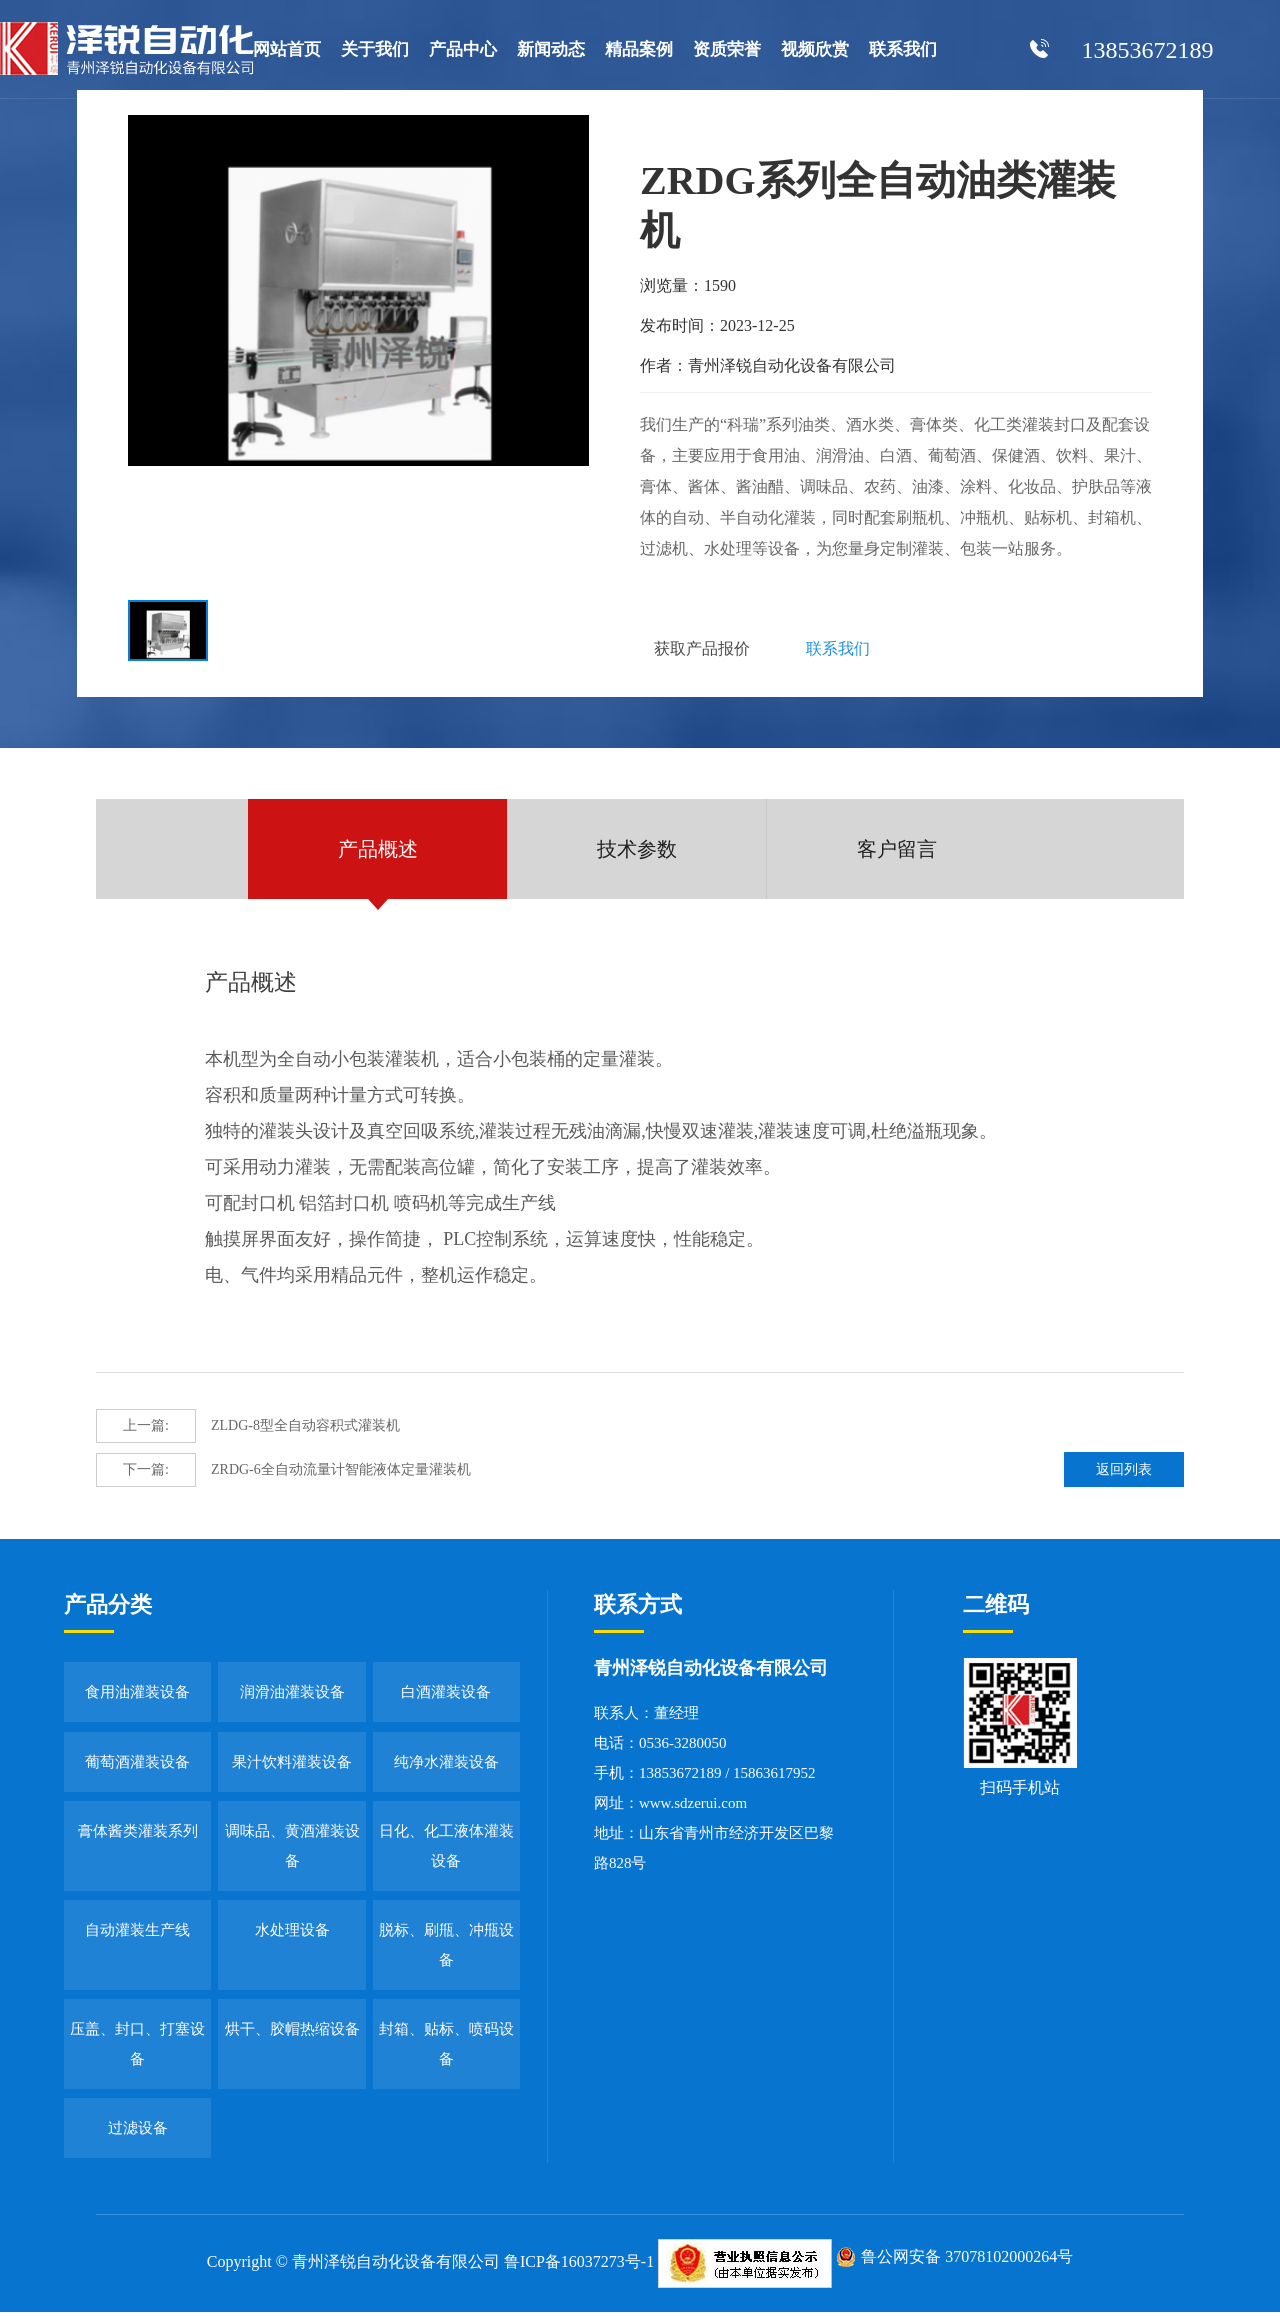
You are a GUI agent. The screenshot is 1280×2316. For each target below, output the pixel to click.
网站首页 (287, 49)
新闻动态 (551, 49)
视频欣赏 (815, 49)
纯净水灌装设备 (446, 1766)
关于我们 (375, 49)
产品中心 (463, 49)
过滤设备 (138, 2133)
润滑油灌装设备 (292, 1697)
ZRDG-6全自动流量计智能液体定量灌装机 (283, 1475)
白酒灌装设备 (446, 1697)
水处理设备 (292, 1934)
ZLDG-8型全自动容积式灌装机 (248, 1431)
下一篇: (146, 1474)
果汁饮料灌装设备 (292, 1766)
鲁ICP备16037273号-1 (579, 2266)
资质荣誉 (727, 49)
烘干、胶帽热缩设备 (292, 2033)
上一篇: (146, 1430)
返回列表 (1129, 1474)
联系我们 (903, 49)
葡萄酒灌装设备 (137, 1766)
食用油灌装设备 (137, 1697)
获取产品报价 (704, 650)
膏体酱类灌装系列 (138, 1835)
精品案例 (639, 49)
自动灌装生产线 (137, 1934)
